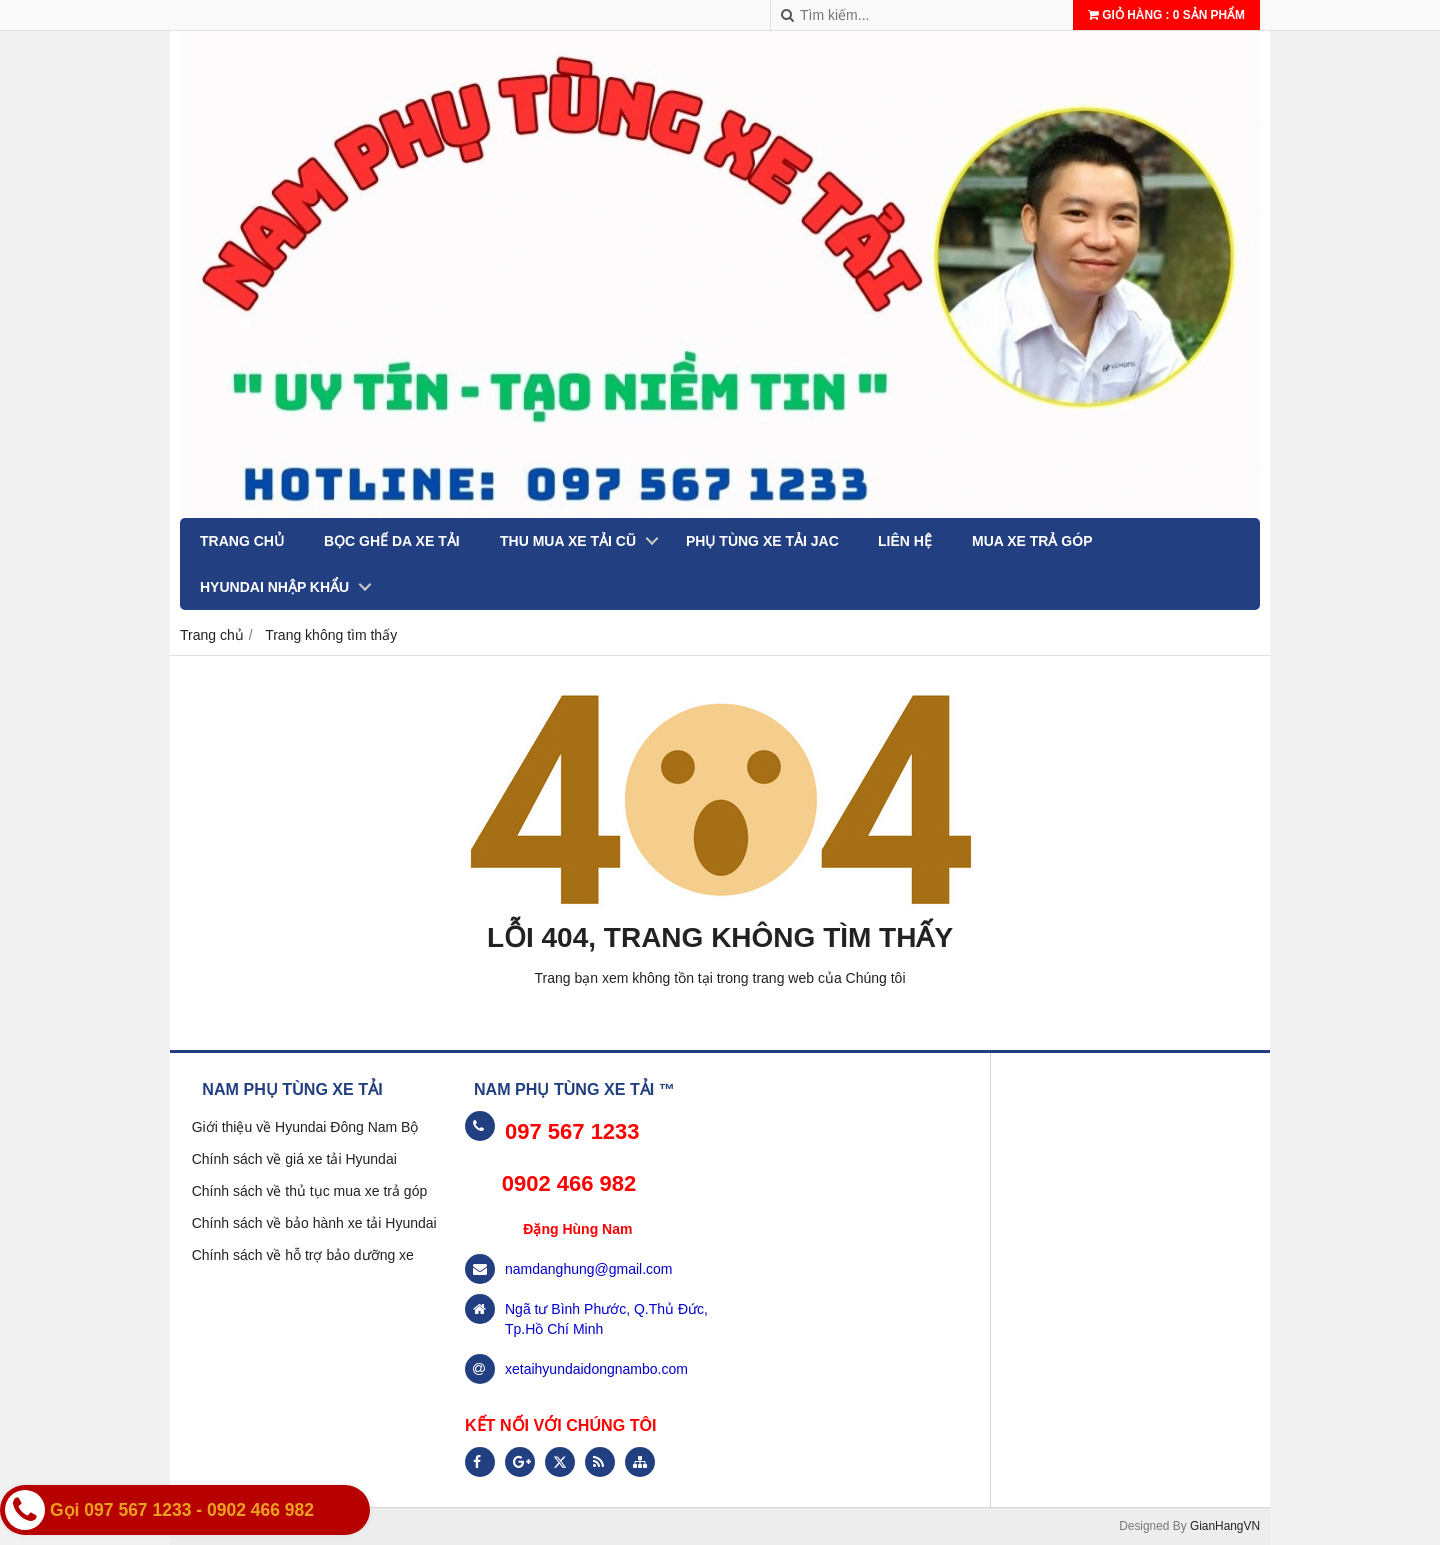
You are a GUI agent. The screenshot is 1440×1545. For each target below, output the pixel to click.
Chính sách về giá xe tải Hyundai (294, 1159)
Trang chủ (242, 541)
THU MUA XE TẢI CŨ (568, 541)
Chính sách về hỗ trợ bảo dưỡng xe (303, 1255)
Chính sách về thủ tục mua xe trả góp (310, 1191)
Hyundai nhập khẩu (274, 587)
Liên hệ (905, 541)
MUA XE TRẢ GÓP (1032, 541)
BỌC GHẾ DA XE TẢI (392, 541)
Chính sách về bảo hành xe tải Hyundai (314, 1223)
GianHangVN (1225, 1526)
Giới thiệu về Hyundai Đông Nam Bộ (305, 1127)
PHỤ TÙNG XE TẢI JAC (762, 541)
